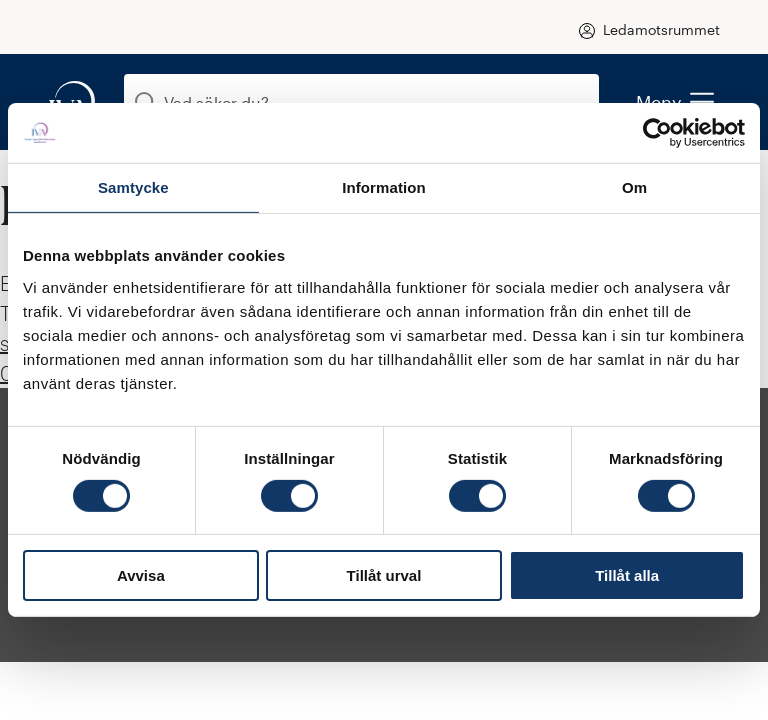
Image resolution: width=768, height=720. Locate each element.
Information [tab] (384, 187)
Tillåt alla (627, 575)
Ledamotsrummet (661, 29)
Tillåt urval (384, 575)
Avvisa (141, 575)
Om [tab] (634, 187)
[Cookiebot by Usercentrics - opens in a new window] (657, 133)
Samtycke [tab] (133, 187)
